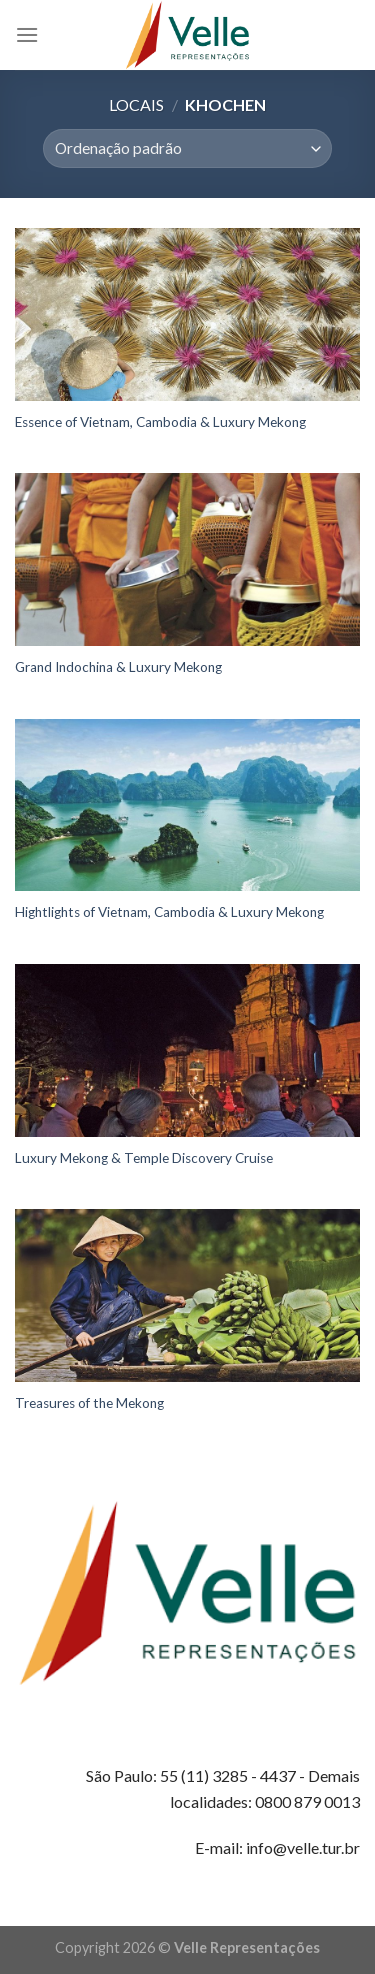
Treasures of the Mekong (89, 1403)
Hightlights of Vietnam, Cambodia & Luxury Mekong (169, 912)
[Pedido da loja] (187, 148)
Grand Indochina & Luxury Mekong (118, 667)
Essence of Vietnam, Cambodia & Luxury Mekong (160, 422)
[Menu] (27, 34)
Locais (136, 104)
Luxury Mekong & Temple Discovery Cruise (144, 1158)
